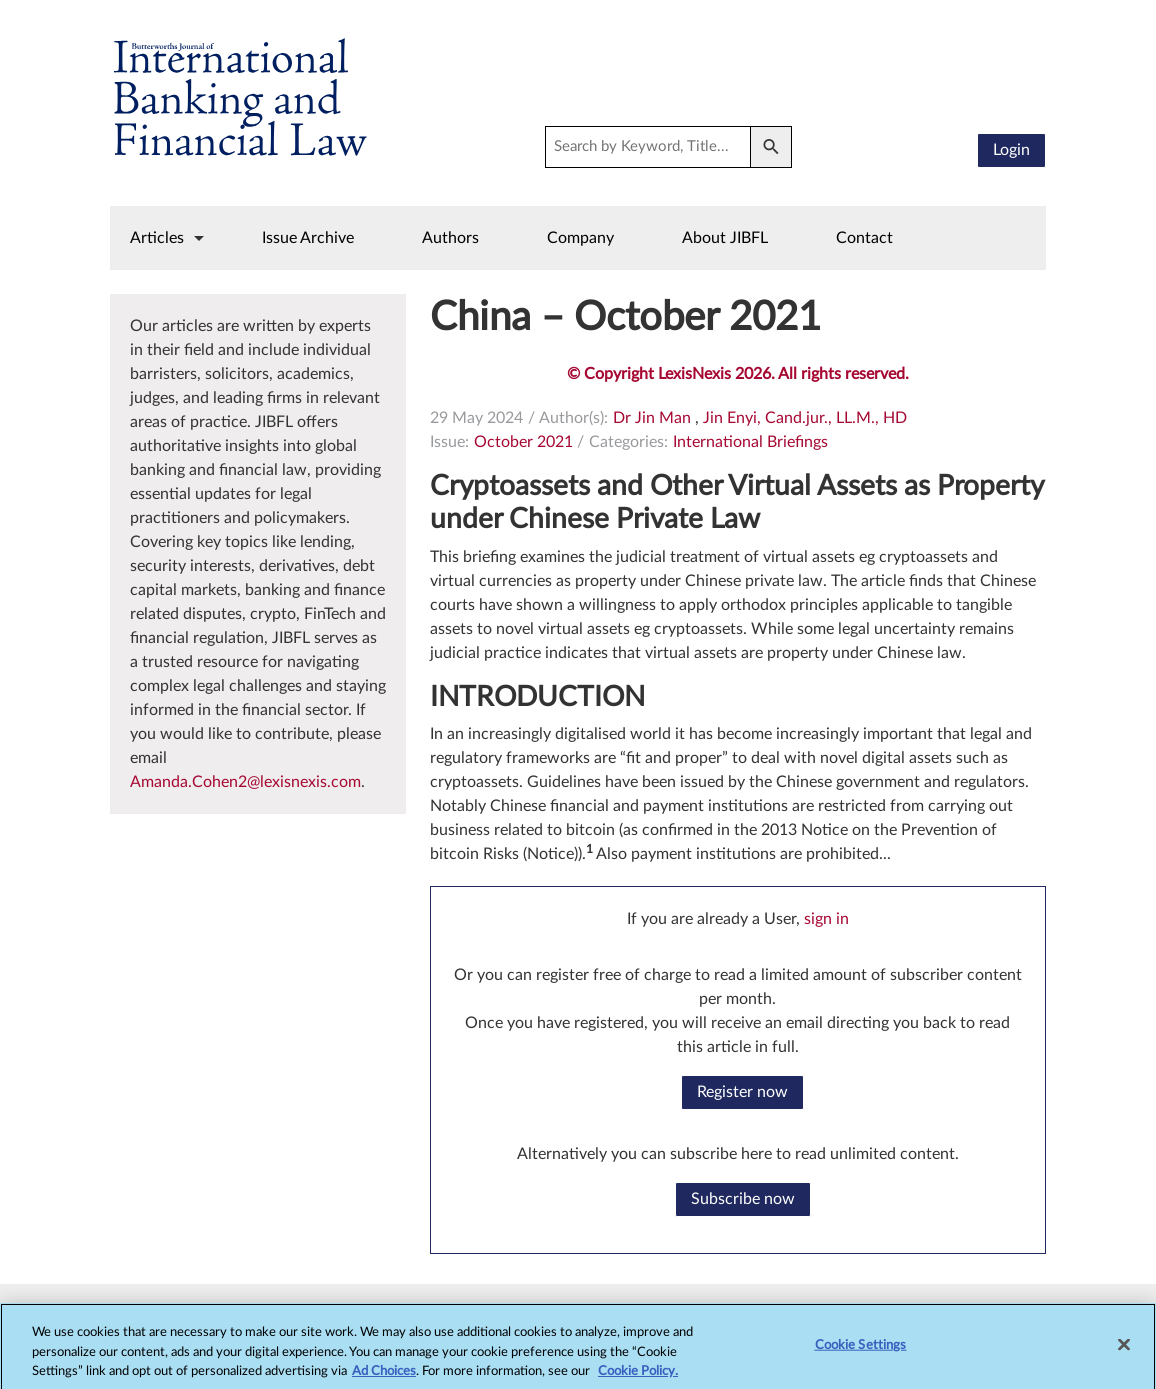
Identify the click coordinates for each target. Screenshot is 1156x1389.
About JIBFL (725, 238)
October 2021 (523, 442)
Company (580, 238)
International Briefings (750, 442)
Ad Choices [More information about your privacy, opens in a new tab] (384, 1381)
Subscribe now (743, 1199)
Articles (157, 238)
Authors (450, 238)
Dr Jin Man (652, 418)
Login (1011, 150)
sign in (826, 919)
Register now (742, 1092)
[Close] (1124, 1355)
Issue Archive (308, 238)
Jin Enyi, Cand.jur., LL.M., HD (805, 418)
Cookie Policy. (638, 1381)
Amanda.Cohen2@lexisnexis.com (245, 782)
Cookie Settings (861, 1355)
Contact (864, 238)
